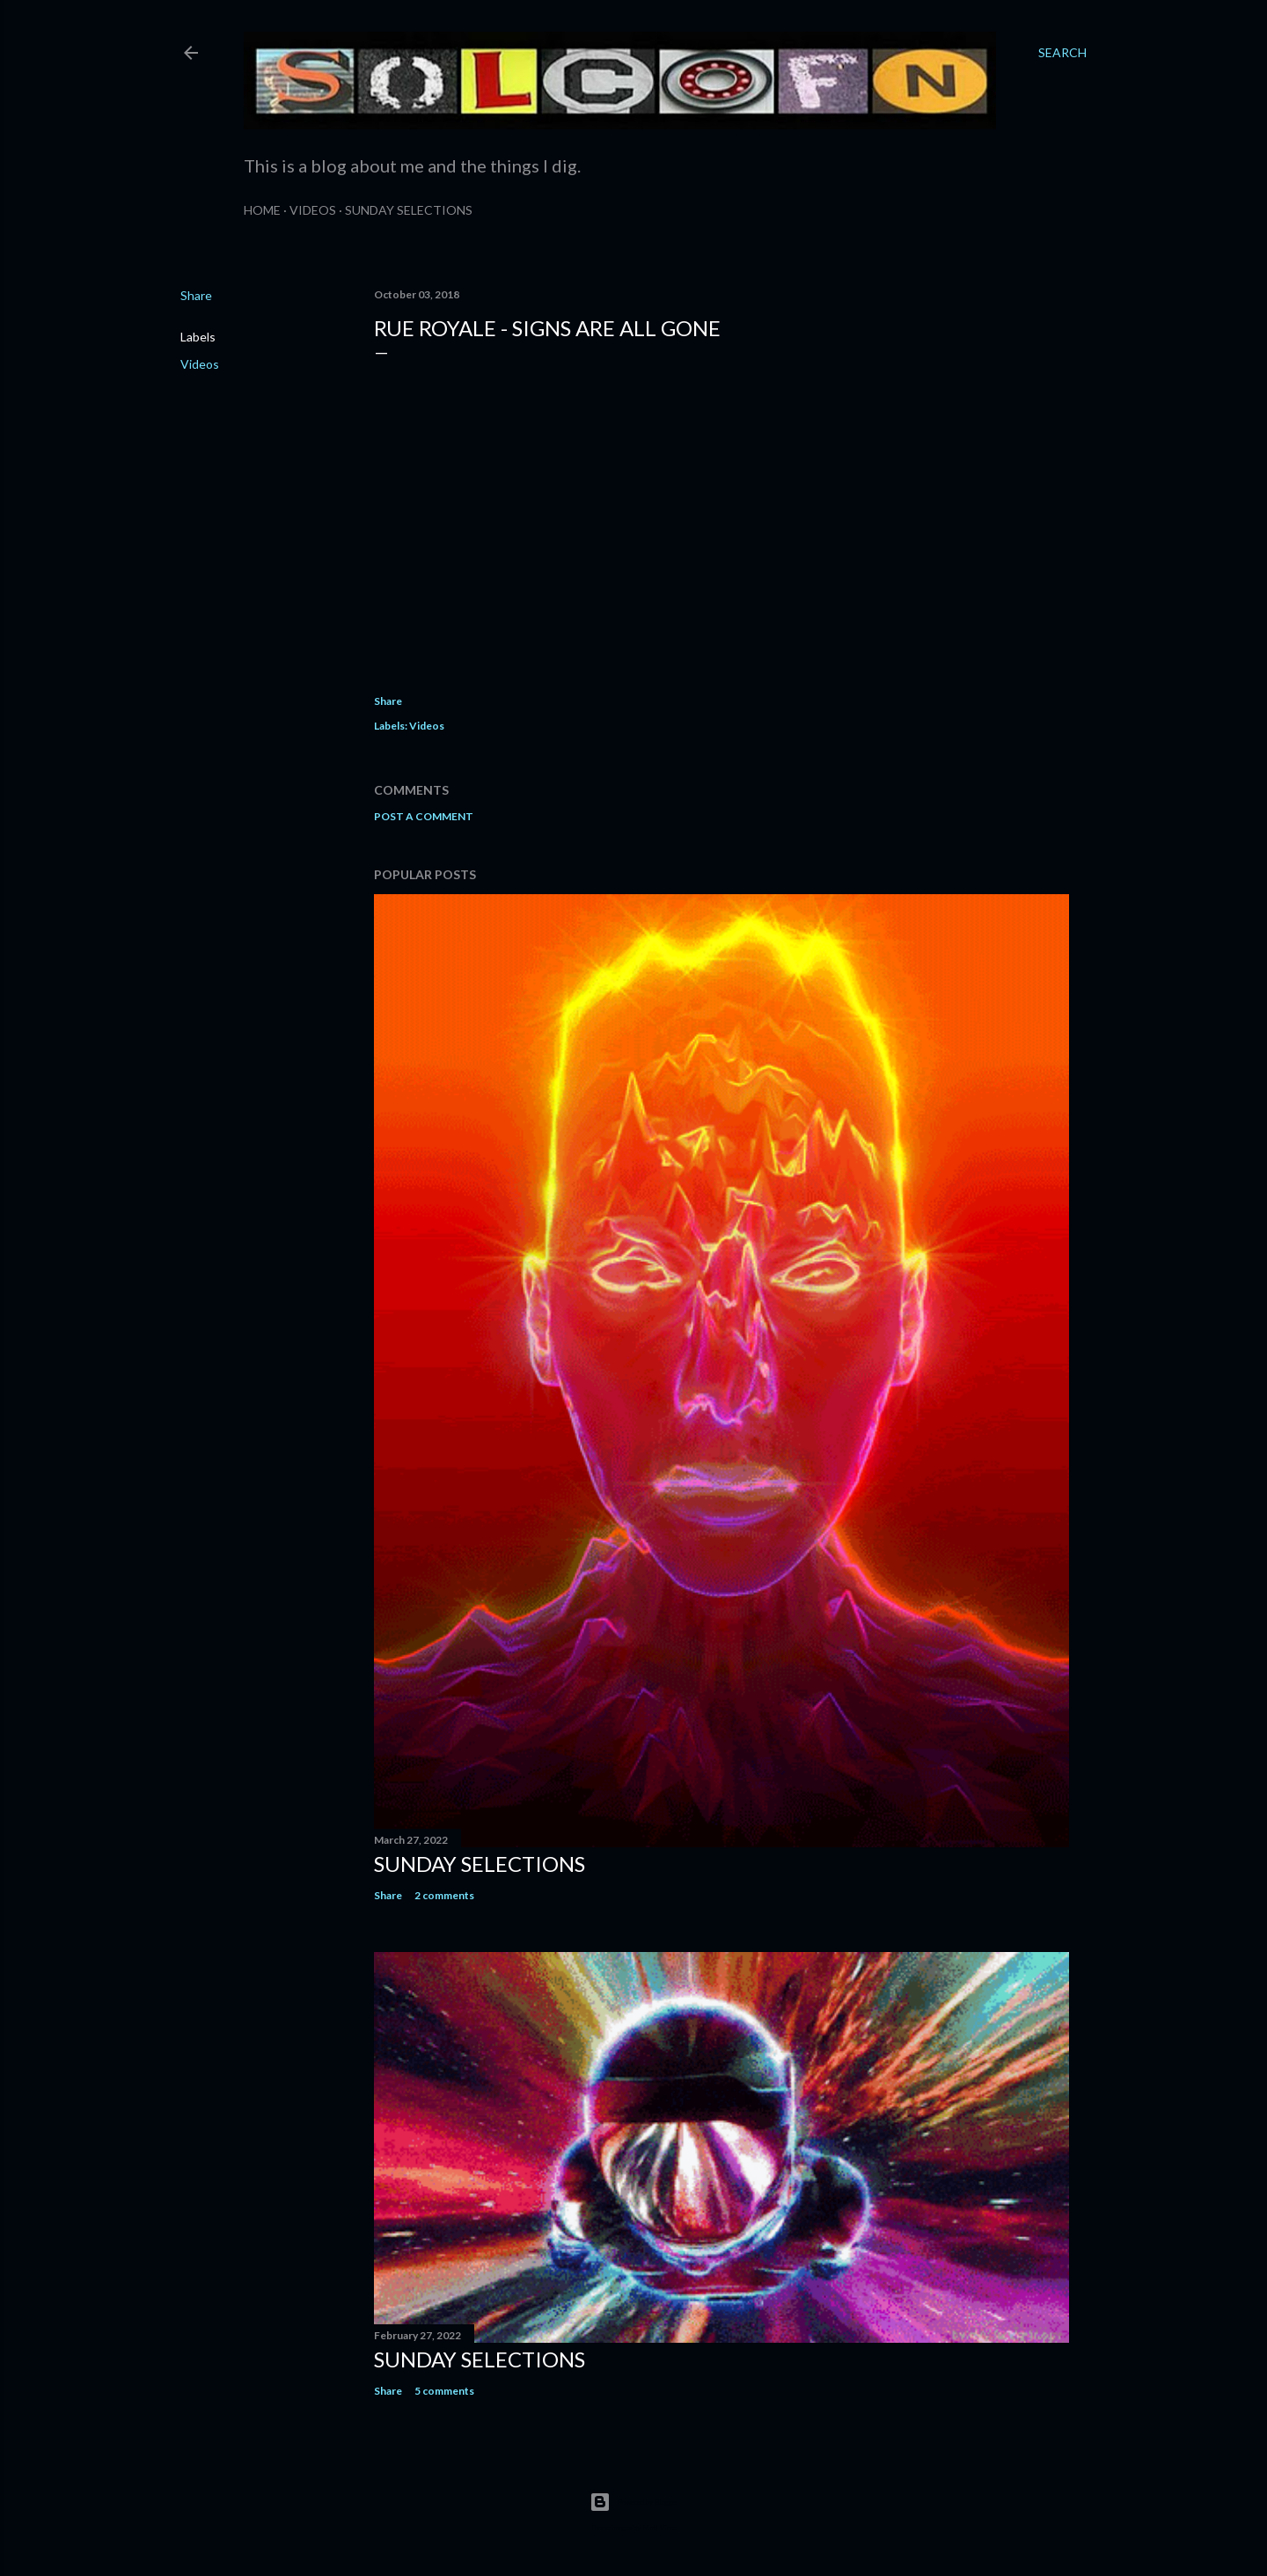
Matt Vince (659, 2527)
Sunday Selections (408, 209)
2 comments (444, 1895)
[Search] (1062, 53)
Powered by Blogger (634, 2502)
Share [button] (196, 295)
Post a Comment (423, 816)
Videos (312, 209)
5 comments (444, 2390)
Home (262, 209)
